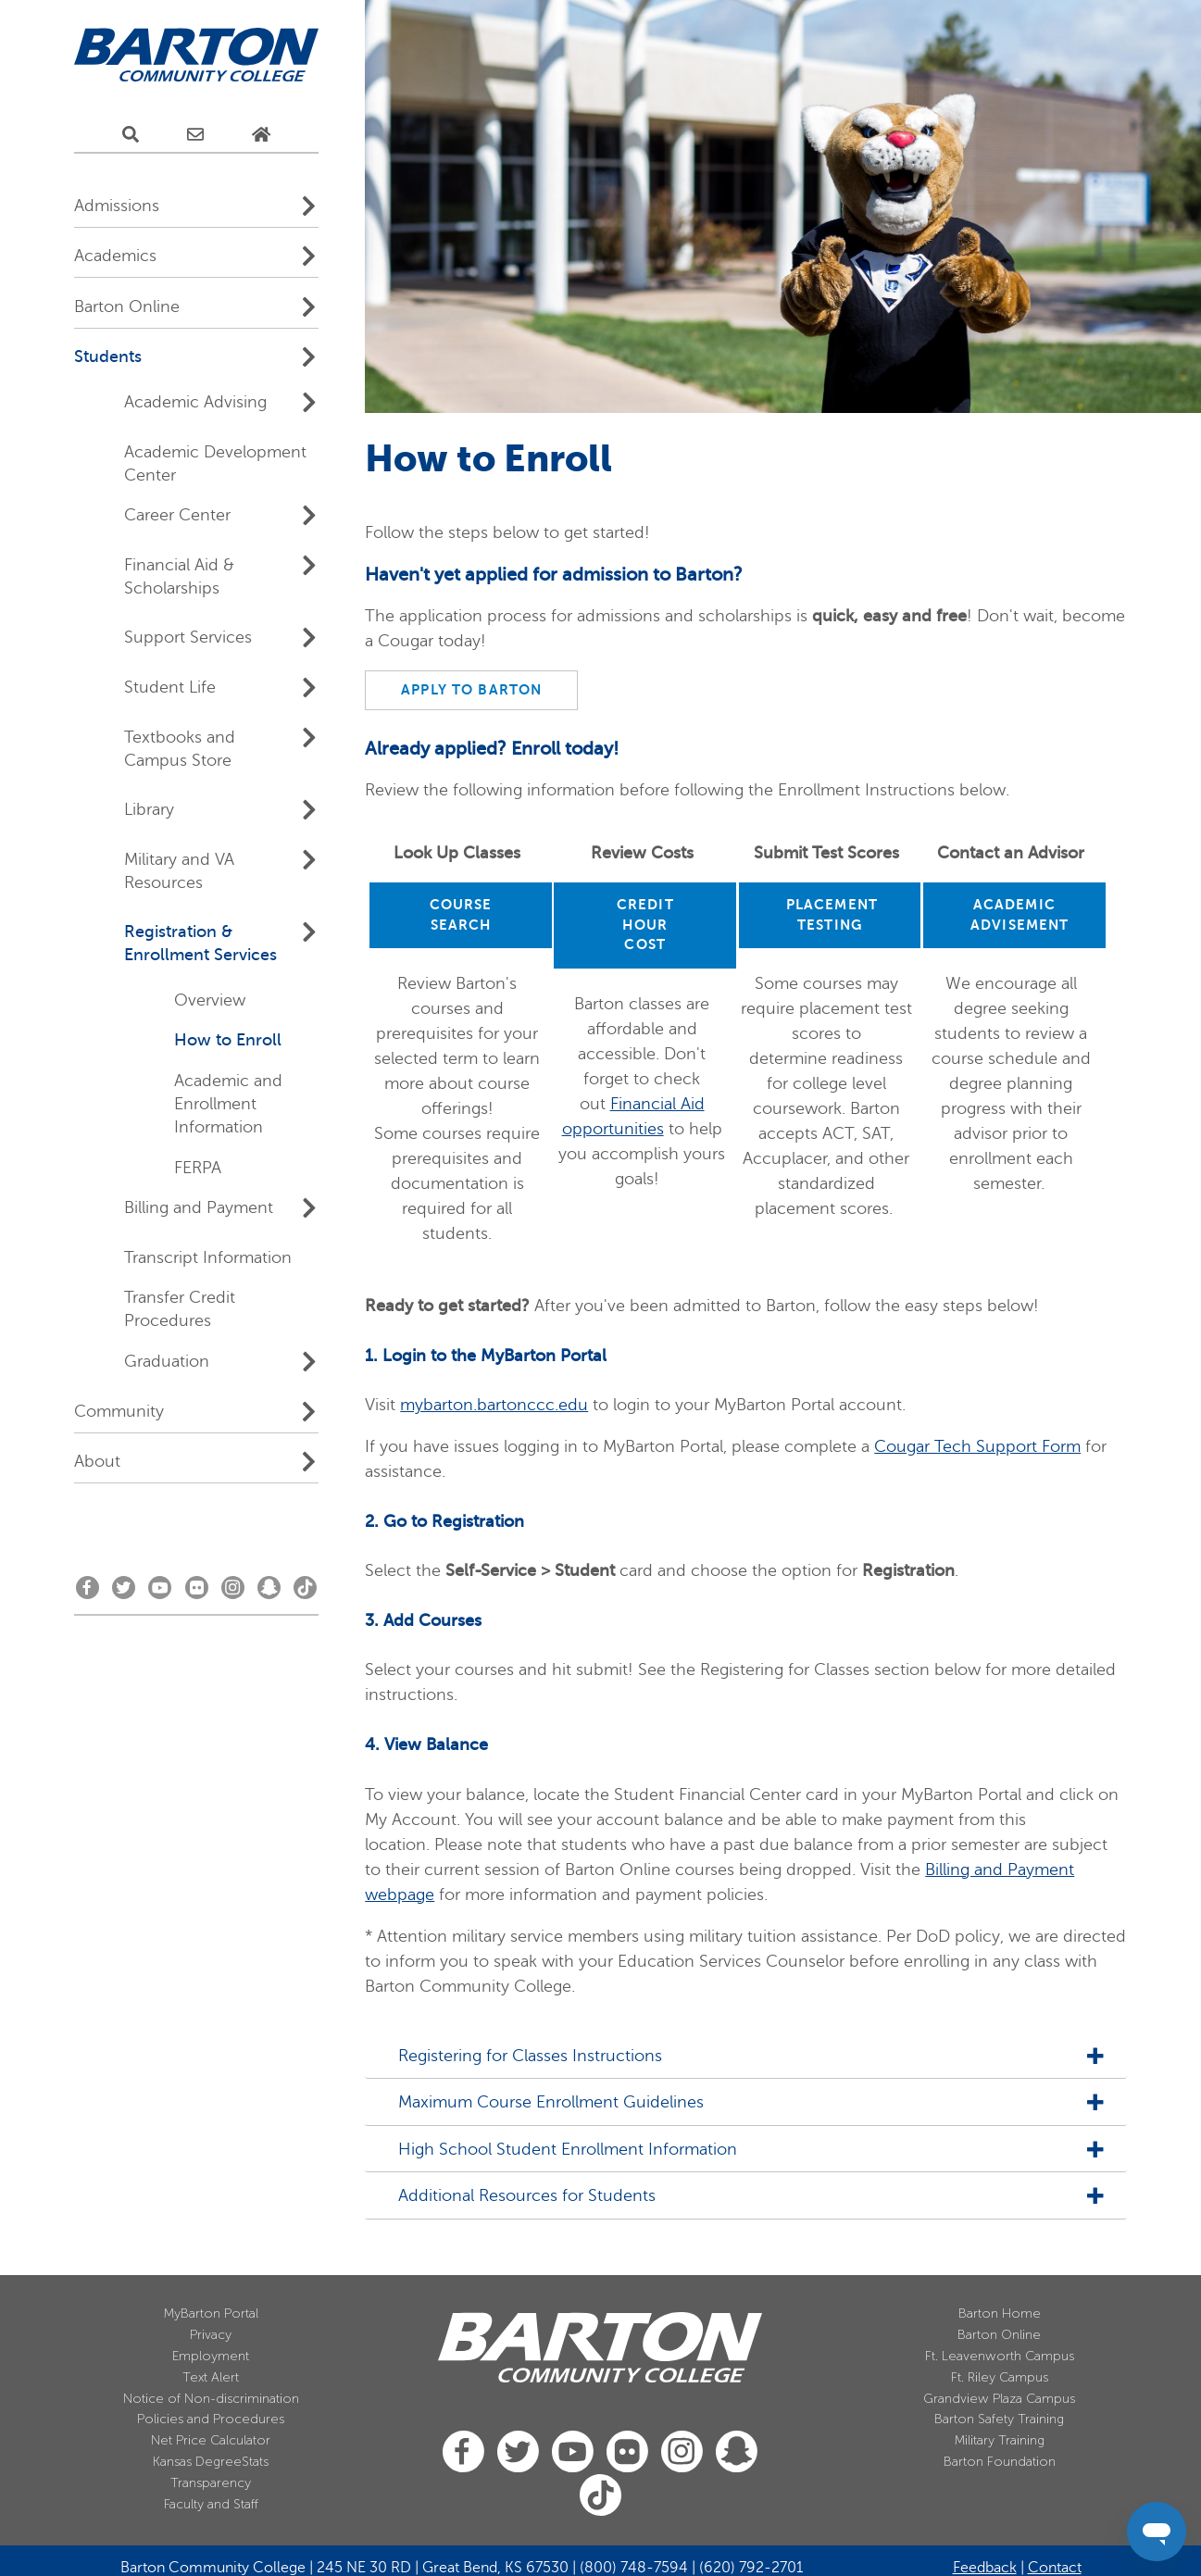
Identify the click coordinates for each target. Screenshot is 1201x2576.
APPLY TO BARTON (471, 689)
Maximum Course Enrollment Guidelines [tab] (543, 2102)
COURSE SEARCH (461, 914)
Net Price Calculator (210, 2440)
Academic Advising (195, 402)
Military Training (1000, 2440)
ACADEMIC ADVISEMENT (1020, 914)
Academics (115, 255)
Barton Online (127, 306)
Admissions (116, 205)
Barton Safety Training (999, 2419)
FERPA (197, 1167)
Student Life (170, 687)
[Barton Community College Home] (196, 55)
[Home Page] (261, 135)
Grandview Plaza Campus (999, 2399)
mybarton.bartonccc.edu (494, 1404)
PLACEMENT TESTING (832, 914)
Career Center (177, 515)
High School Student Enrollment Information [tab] (560, 2149)
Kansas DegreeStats (211, 2462)
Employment (210, 2356)
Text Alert (210, 2377)
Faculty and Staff (211, 2504)
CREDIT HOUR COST (645, 925)
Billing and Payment (198, 1207)
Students (108, 356)
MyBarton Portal (211, 2313)
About (97, 1461)
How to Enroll (227, 1040)
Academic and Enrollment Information (228, 1103)
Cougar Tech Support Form (977, 1446)
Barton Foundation (1000, 2462)
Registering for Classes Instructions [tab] (522, 2056)
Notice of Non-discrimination (211, 2399)
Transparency (210, 2483)
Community (119, 1411)
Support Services (188, 637)
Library (149, 809)
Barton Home (999, 2313)
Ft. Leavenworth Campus (999, 2356)
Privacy (210, 2335)
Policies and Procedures (210, 2419)
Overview (209, 1000)
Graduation (166, 1361)
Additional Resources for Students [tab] (519, 2196)
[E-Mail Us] (195, 135)
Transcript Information (208, 1257)
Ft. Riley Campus (999, 2377)
